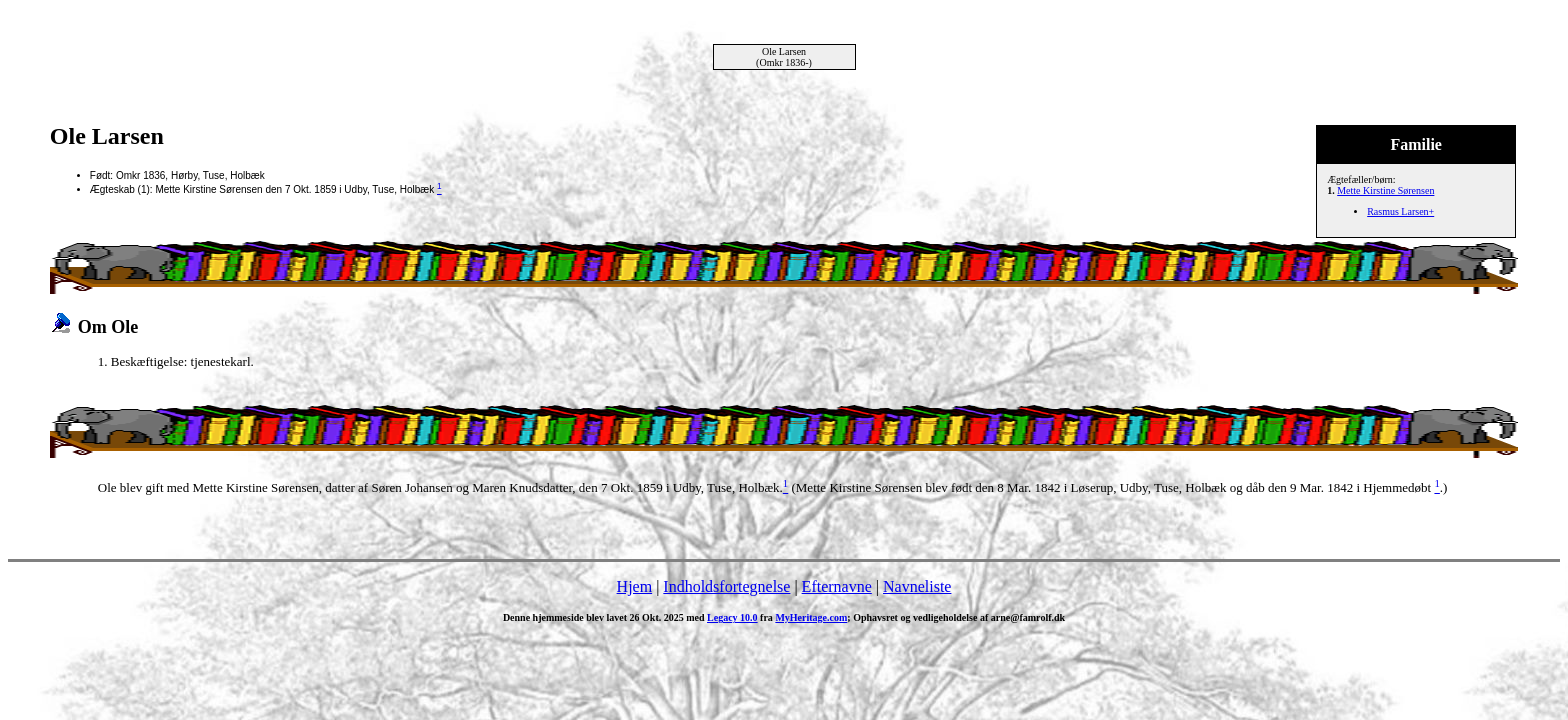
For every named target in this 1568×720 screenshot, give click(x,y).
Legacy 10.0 (732, 617)
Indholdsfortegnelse (726, 586)
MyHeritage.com (811, 617)
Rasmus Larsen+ (1400, 211)
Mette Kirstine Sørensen (1385, 190)
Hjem (635, 586)
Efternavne (837, 586)
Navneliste (917, 586)
